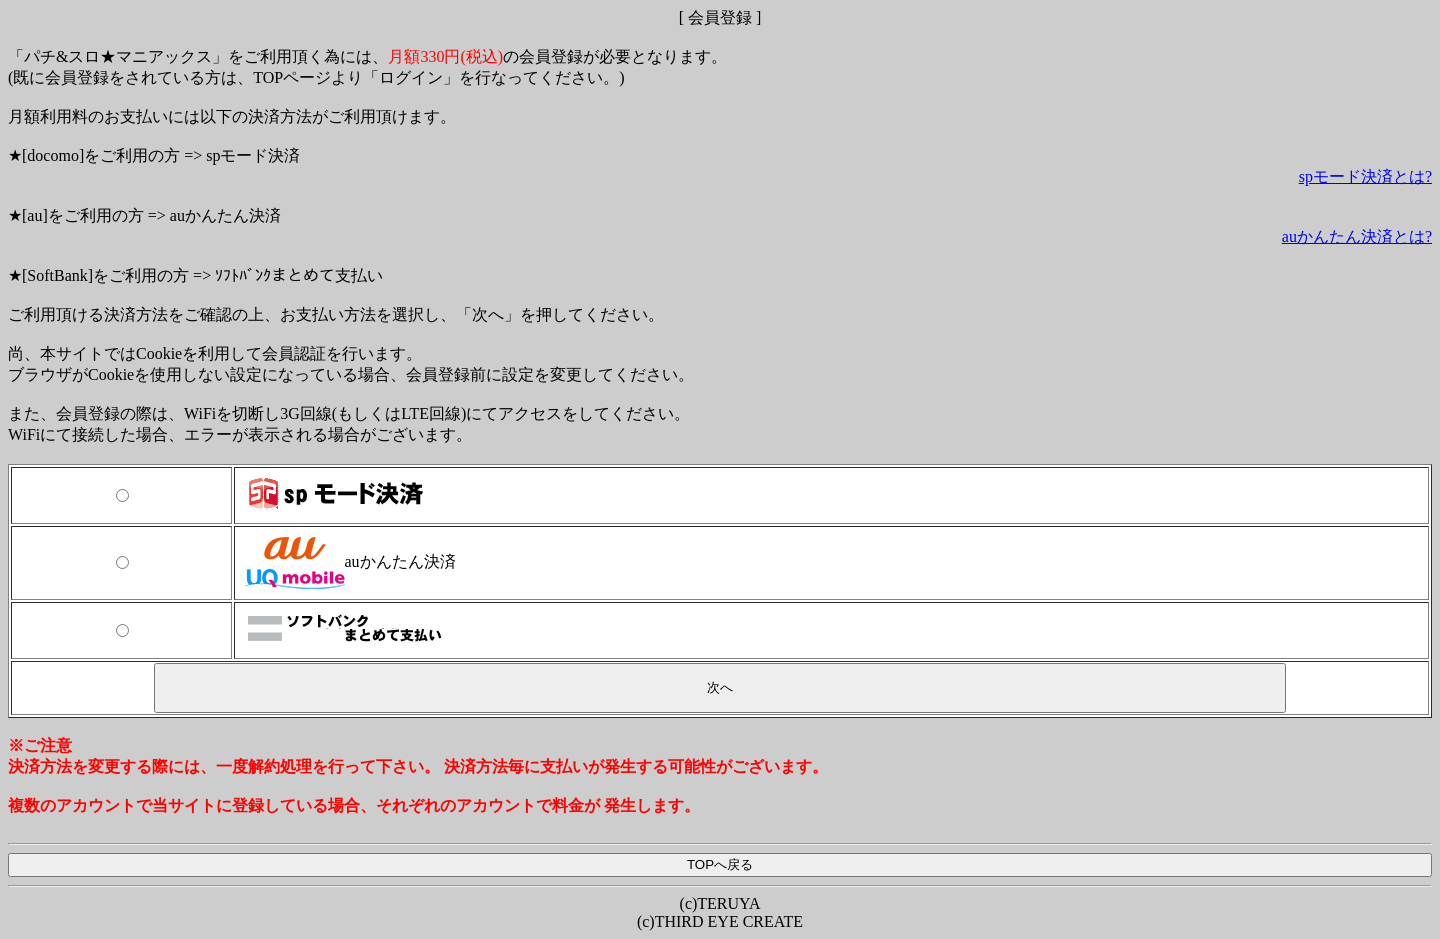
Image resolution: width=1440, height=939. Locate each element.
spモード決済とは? (1365, 176)
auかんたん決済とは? (1357, 236)
